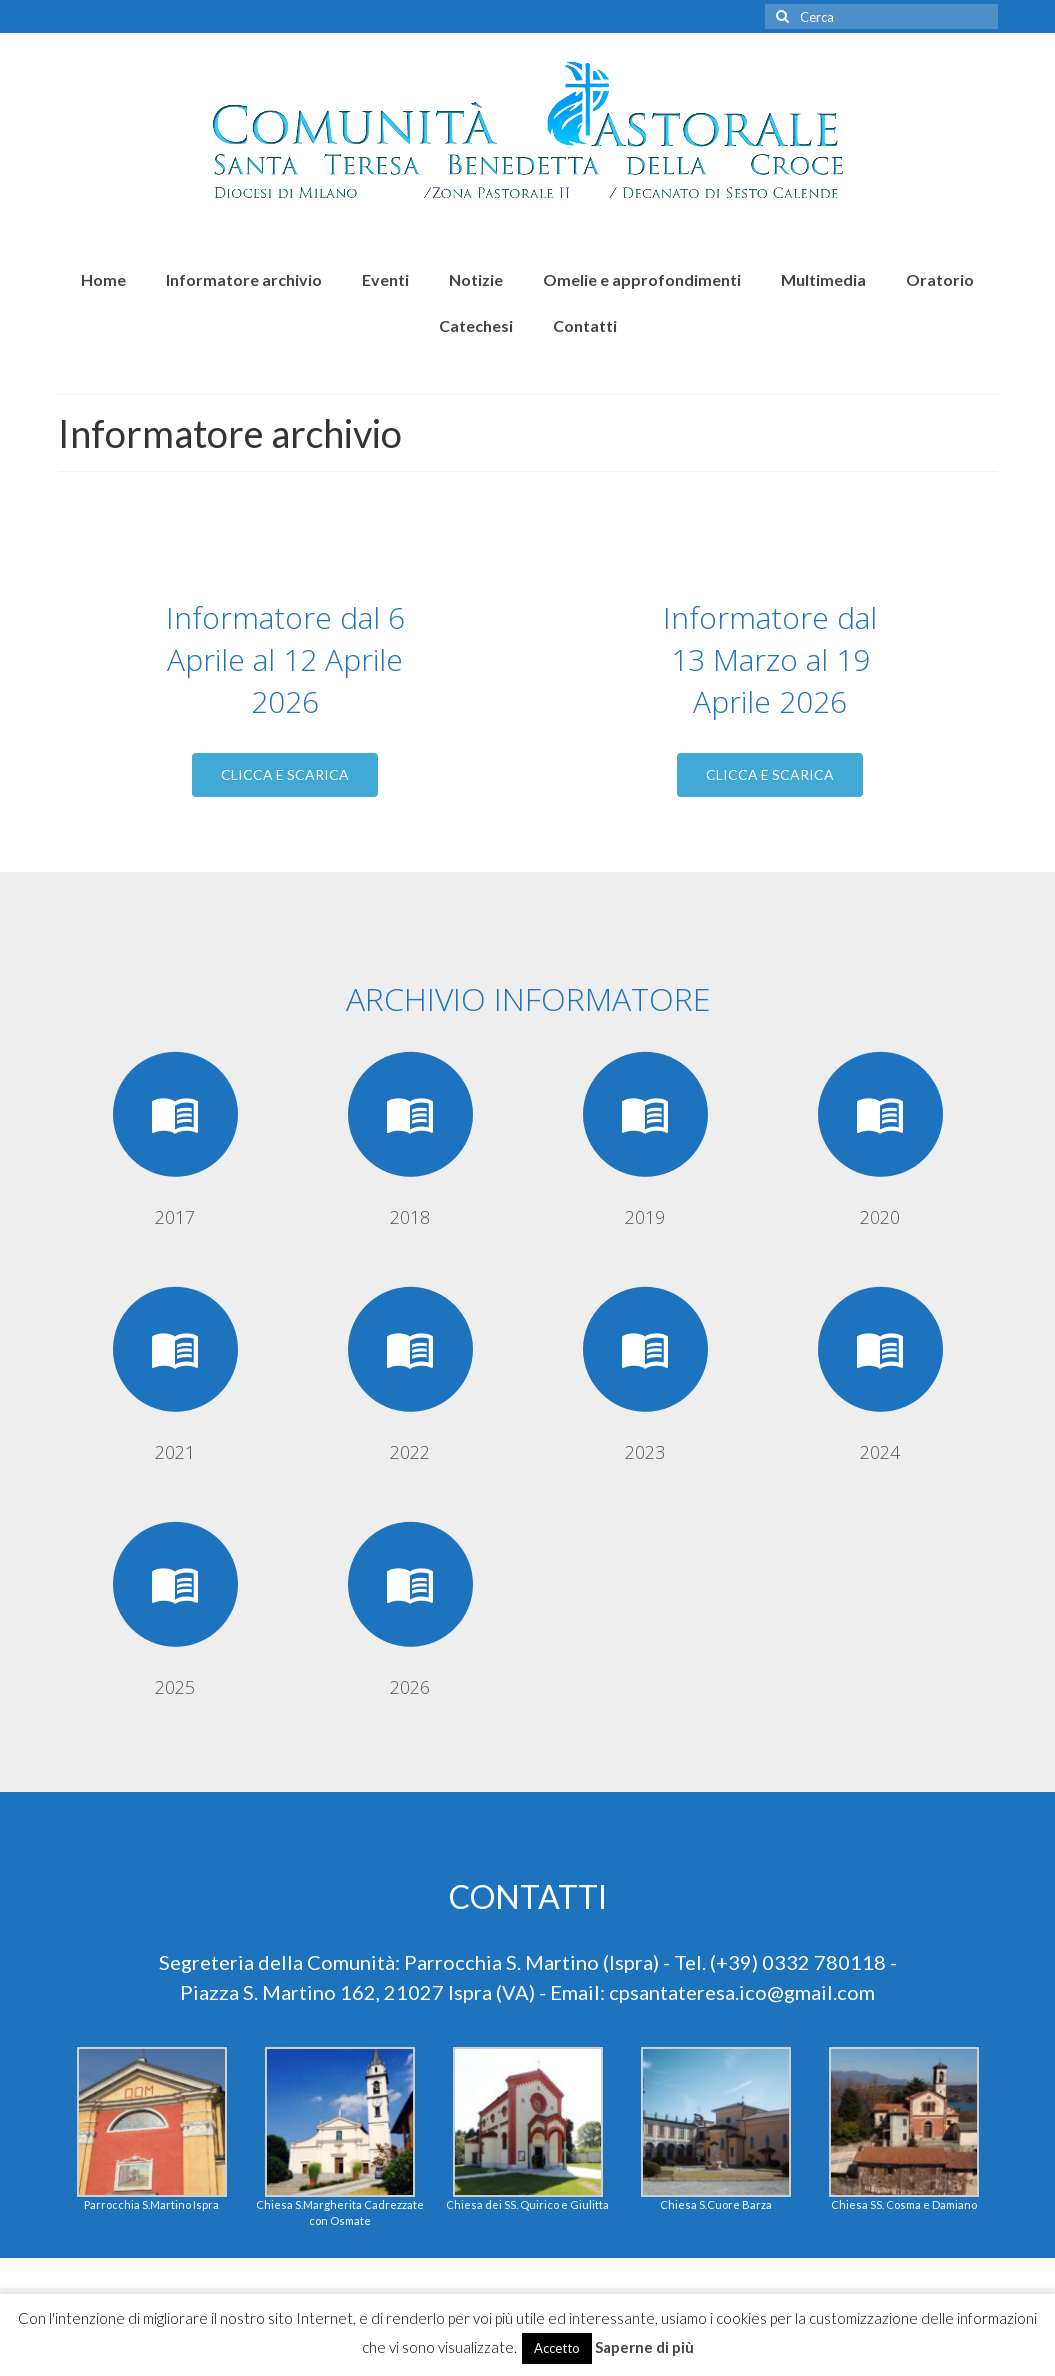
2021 (175, 1452)
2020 (880, 1217)
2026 (410, 1687)
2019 (645, 1217)
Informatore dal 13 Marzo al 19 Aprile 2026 (770, 659)
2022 (410, 1452)
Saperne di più (644, 2347)
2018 (410, 1217)
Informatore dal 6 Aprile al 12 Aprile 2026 (285, 659)
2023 (645, 1452)
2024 (880, 1452)
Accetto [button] (557, 2348)
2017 (175, 1217)
